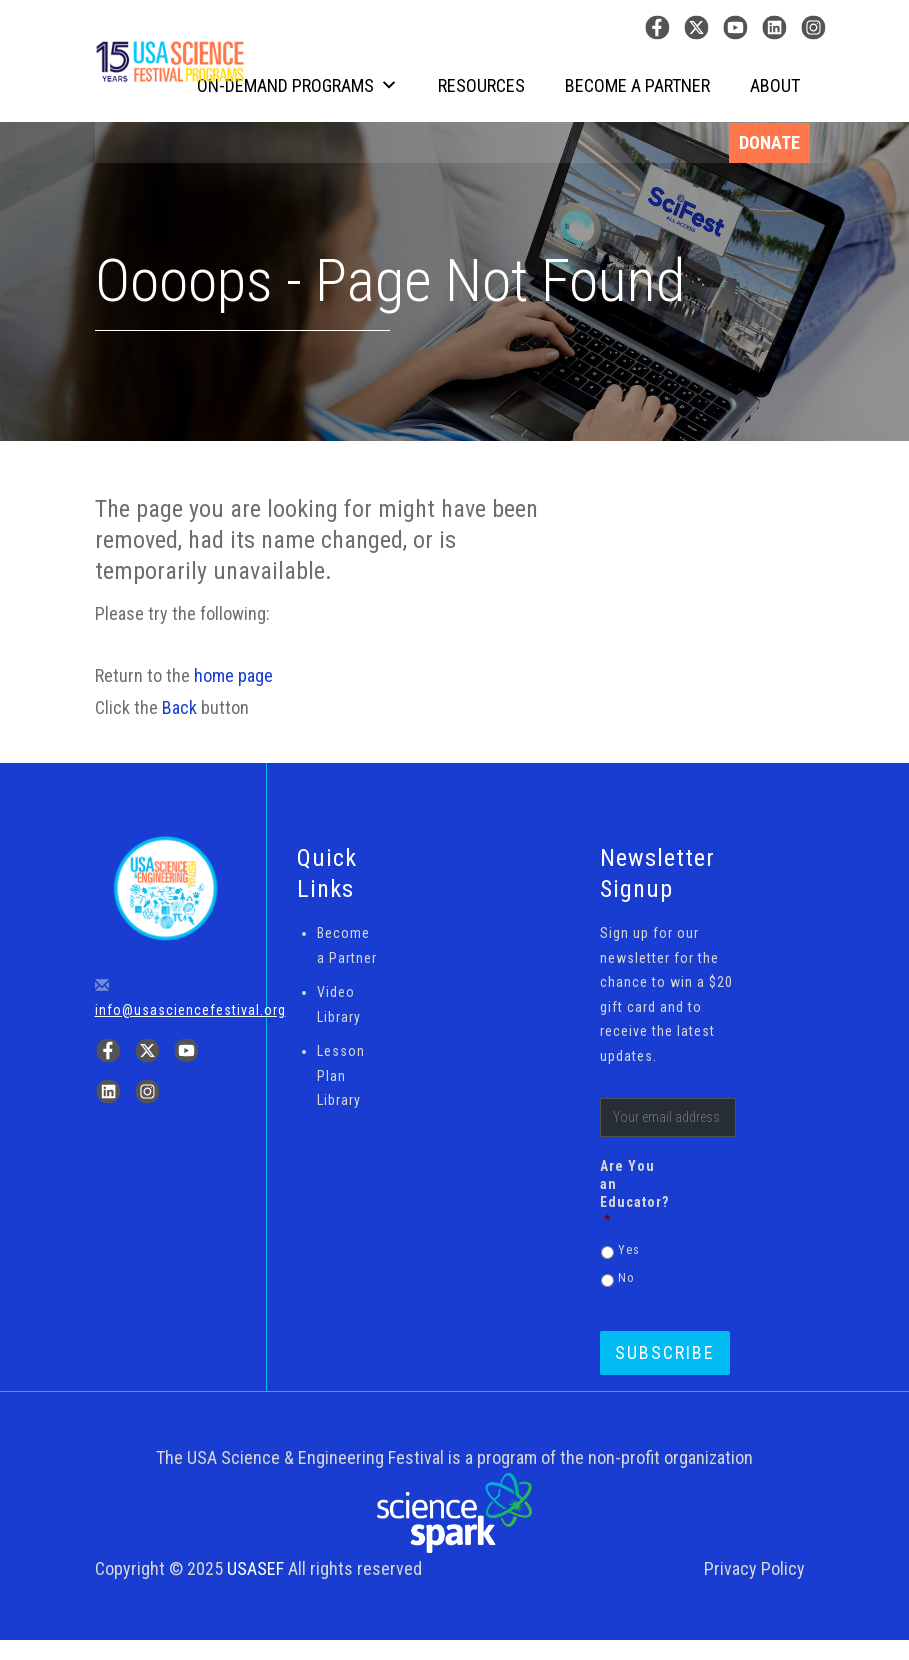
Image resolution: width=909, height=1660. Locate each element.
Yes (629, 1250)
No (626, 1278)
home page (233, 675)
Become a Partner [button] (637, 85)
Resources (481, 85)
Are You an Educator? (630, 1193)
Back (179, 707)
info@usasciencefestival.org (190, 1010)
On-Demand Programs (297, 85)
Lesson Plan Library (341, 1075)
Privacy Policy (754, 1568)
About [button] (775, 85)
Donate (769, 142)
